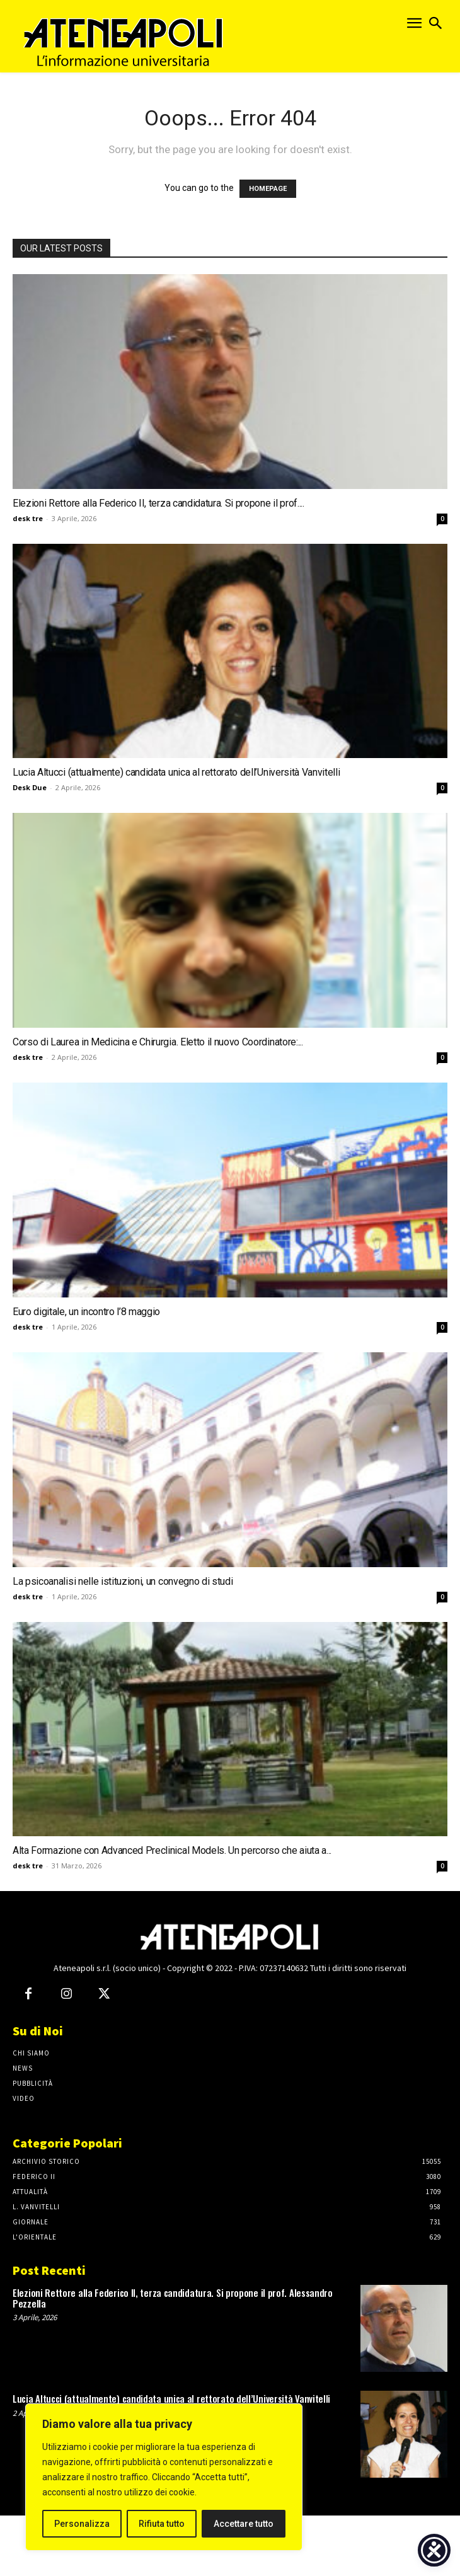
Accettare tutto (243, 2524)
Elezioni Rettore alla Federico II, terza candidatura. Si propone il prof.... (158, 503)
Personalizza (82, 2524)
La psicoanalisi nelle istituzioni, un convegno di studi (123, 1581)
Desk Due (30, 787)
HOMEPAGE (268, 189)
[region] (163, 2477)
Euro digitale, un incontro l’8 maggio (86, 1312)
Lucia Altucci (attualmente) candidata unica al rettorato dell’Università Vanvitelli (176, 772)
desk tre (28, 518)
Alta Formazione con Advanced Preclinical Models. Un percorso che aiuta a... (172, 1850)
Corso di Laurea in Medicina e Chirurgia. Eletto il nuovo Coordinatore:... (158, 1042)
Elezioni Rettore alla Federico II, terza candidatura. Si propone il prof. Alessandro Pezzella (173, 2298)
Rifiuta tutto (162, 2524)
